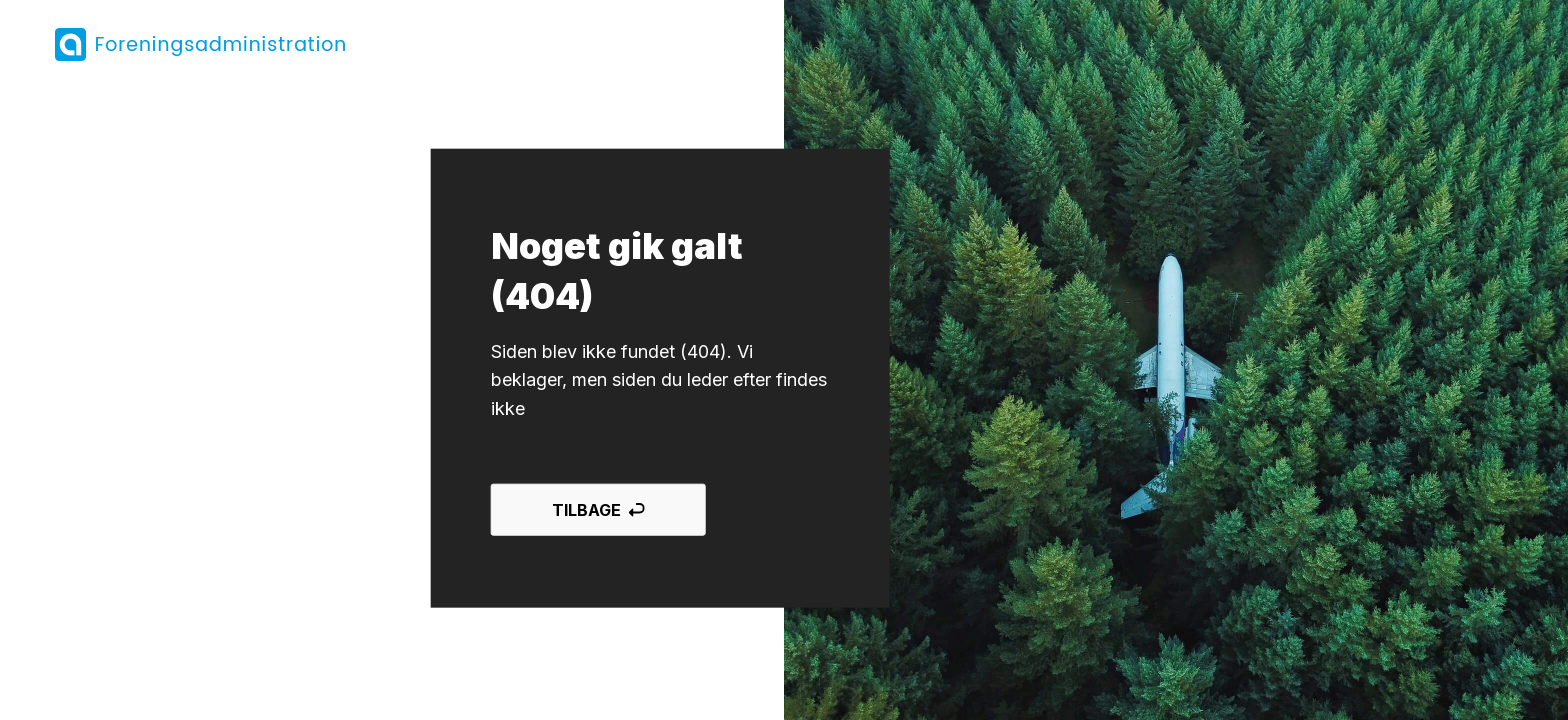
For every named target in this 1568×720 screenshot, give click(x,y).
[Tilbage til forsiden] (201, 45)
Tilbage (598, 510)
